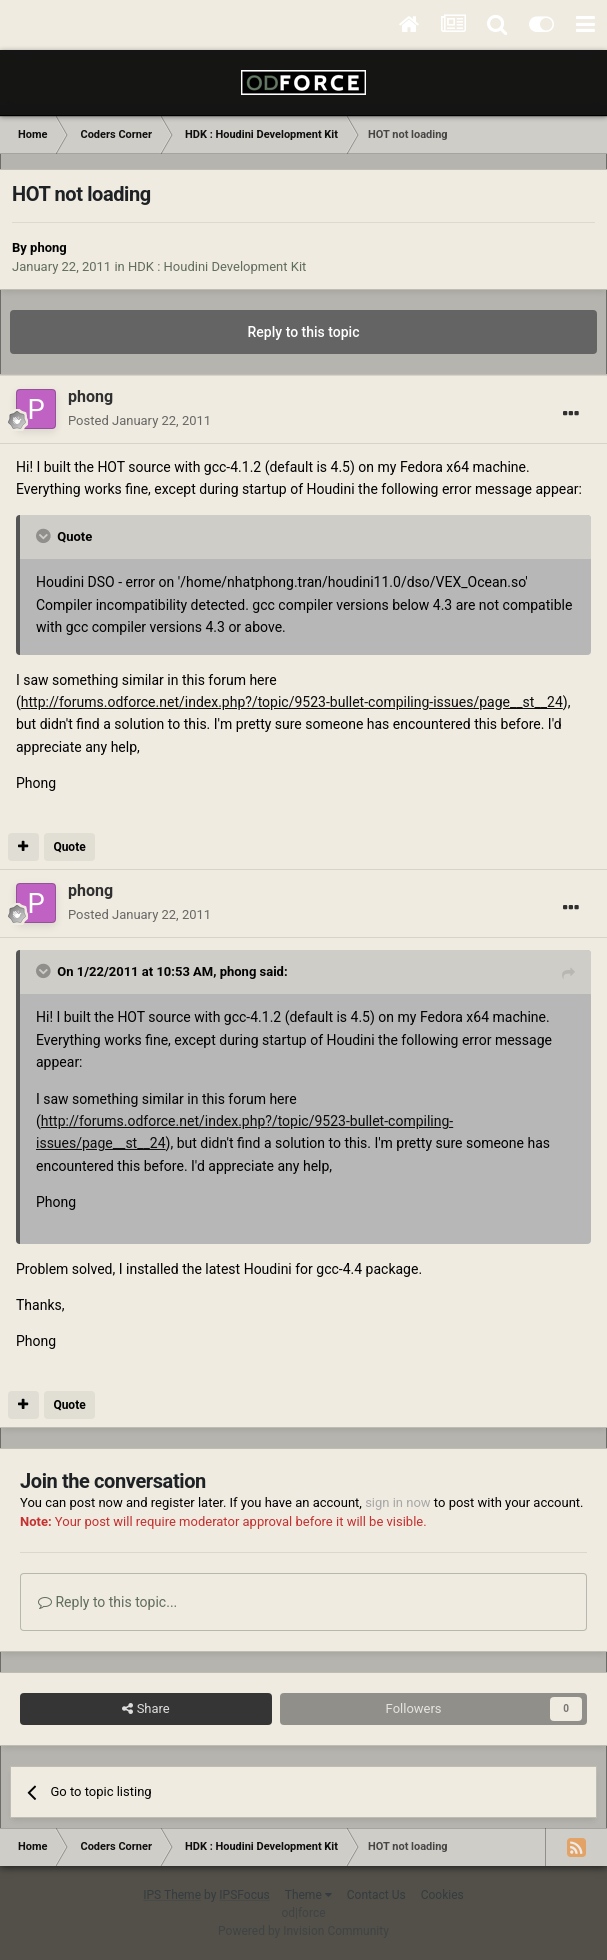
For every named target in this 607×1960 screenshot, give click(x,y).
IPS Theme (172, 1895)
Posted (139, 420)
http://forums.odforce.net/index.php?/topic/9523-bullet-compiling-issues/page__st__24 (292, 702)
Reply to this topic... (107, 1602)
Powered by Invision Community (303, 1931)
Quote (69, 847)
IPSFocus (244, 1895)
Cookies (442, 1895)
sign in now (398, 1502)
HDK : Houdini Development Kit (217, 266)
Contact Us (376, 1895)
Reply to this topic (304, 332)
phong (48, 247)
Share (145, 1709)
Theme (308, 1895)
